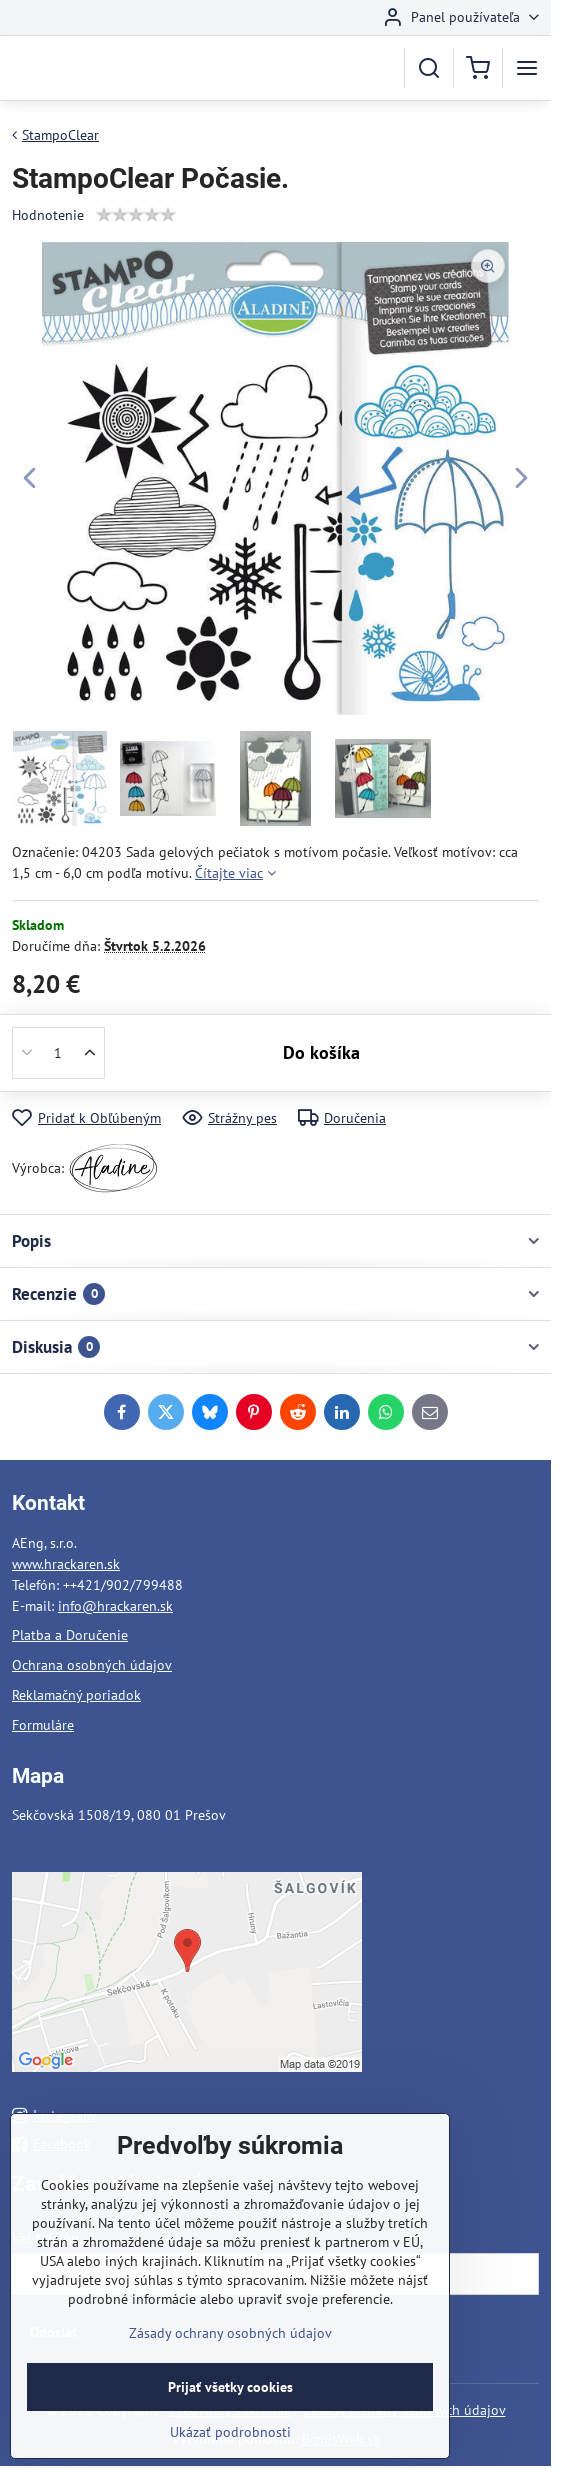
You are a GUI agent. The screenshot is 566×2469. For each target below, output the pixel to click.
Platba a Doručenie (70, 1635)
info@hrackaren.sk (115, 1606)
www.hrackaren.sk (66, 1564)
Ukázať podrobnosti (230, 2459)
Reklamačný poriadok (76, 1695)
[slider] (136, 215)
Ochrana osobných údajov (92, 1665)
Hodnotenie (48, 215)
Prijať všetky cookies (230, 2414)
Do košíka (321, 1052)
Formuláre (43, 1725)
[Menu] (527, 68)
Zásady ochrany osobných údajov (230, 2360)
